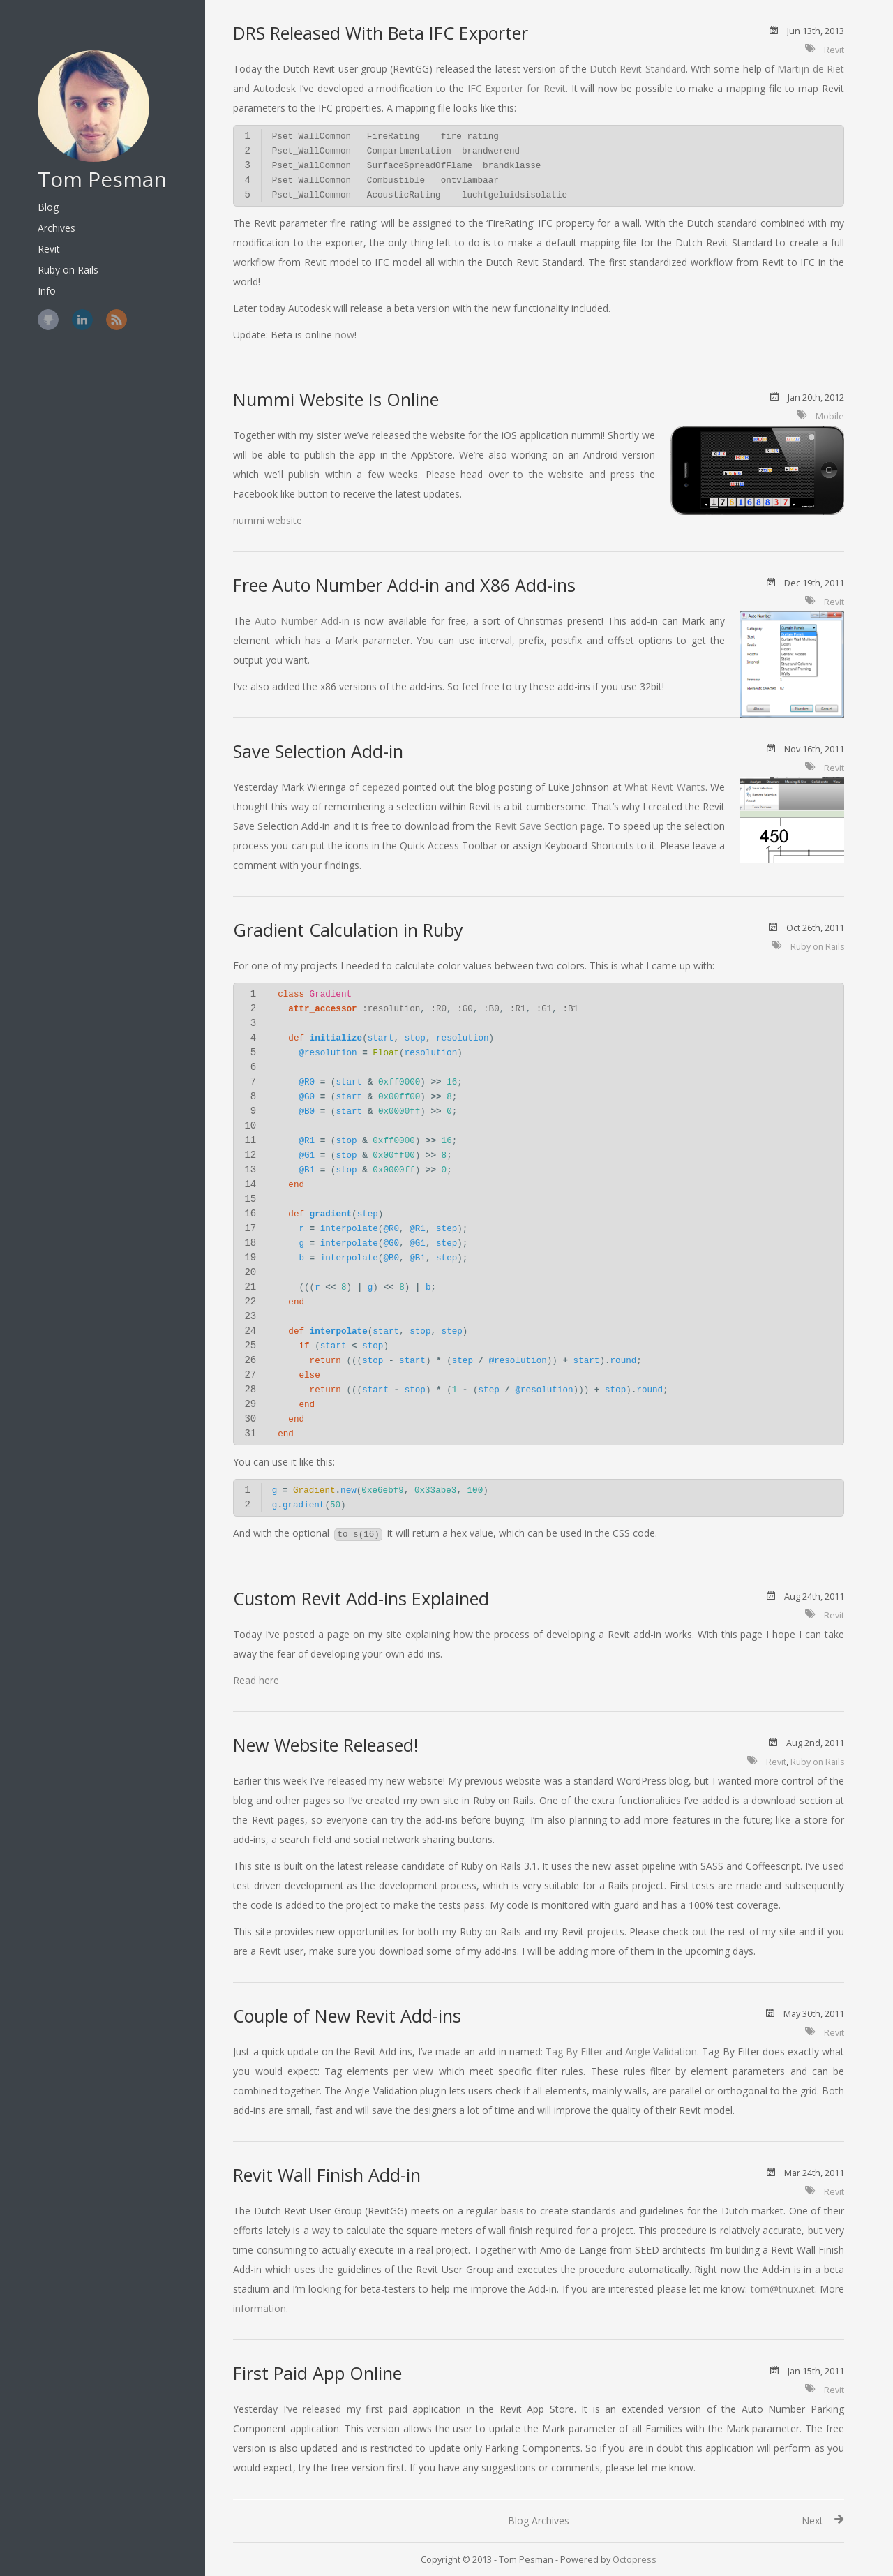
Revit (35, 231)
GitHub (34, 302)
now (344, 334)
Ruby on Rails (54, 252)
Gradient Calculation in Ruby (348, 929)
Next (812, 2520)
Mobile (830, 416)
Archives (43, 210)
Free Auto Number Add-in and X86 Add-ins (404, 585)
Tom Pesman (88, 161)
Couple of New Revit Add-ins (347, 2015)
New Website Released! (326, 1745)
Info (33, 273)
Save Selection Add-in (318, 751)
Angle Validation (661, 2051)
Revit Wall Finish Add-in (327, 2175)
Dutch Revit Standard (638, 68)
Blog (34, 189)
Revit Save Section (536, 826)
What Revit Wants (664, 787)
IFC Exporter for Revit (516, 88)
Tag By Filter (574, 2051)
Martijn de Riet (810, 68)
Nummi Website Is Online (336, 399)
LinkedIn (69, 302)
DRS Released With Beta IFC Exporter (380, 33)
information (259, 2308)
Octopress (634, 2560)
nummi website (267, 520)
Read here (256, 1680)
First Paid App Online (317, 2373)
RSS (103, 302)
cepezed (381, 787)
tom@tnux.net (783, 2288)
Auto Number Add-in (302, 620)
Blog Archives (538, 2520)
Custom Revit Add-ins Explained (361, 1598)
